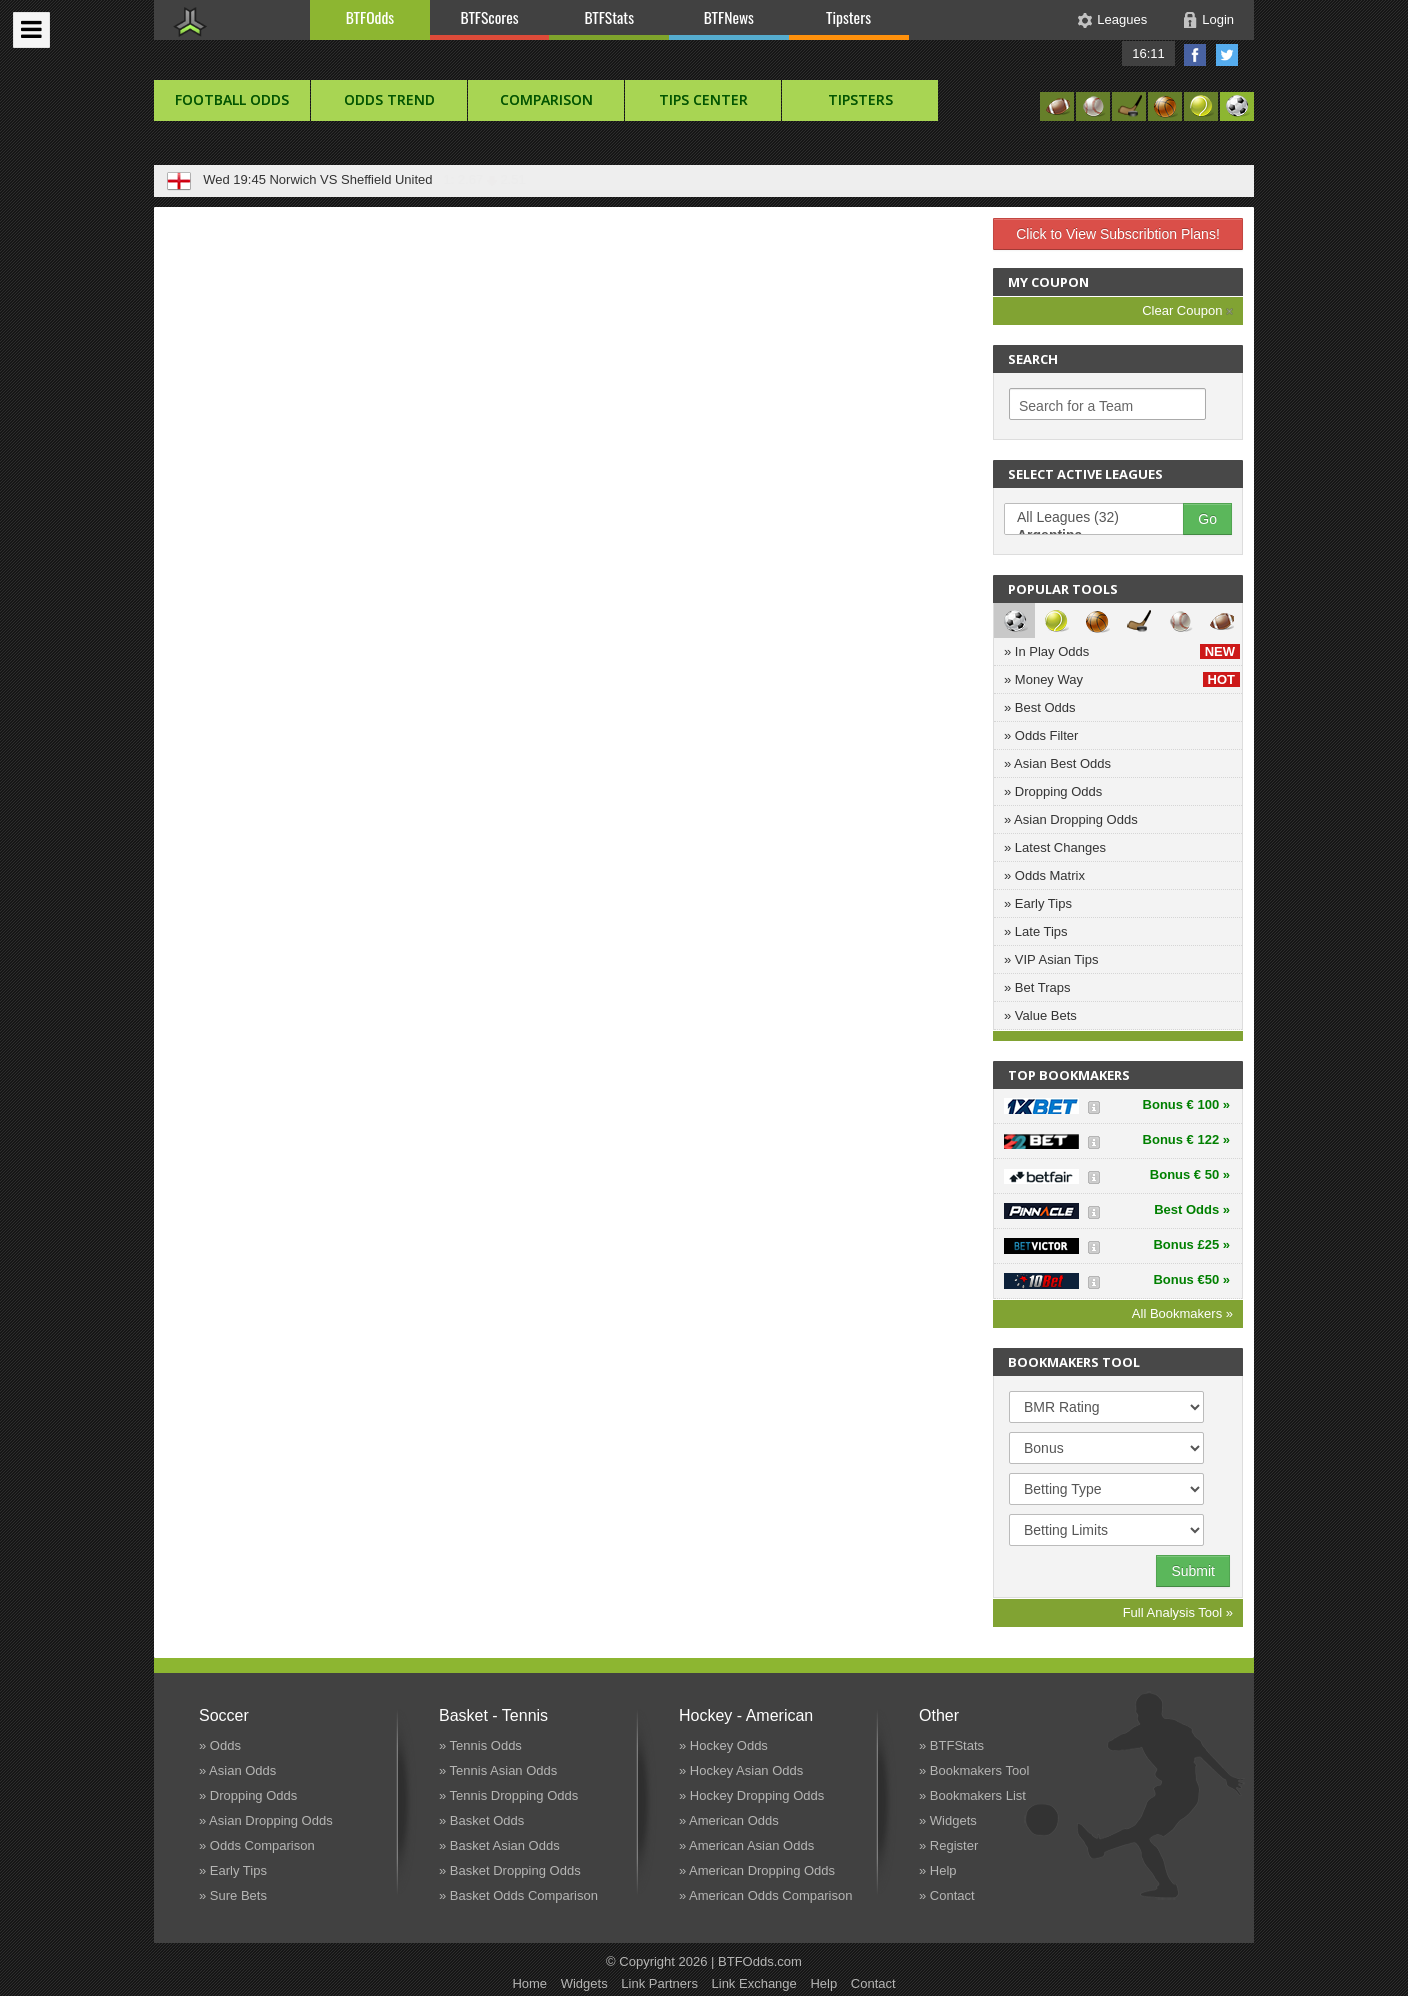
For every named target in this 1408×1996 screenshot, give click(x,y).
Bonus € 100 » (1186, 1104)
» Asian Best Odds (1057, 763)
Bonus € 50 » (1190, 1174)
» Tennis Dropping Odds (508, 1795)
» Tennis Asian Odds (498, 1770)
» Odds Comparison (257, 1845)
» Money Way (1122, 679)
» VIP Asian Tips (1051, 959)
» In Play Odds (1122, 651)
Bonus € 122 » (1186, 1139)
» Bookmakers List (972, 1795)
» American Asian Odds (746, 1845)
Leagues (1122, 19)
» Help (938, 1870)
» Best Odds (1040, 707)
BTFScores (490, 17)
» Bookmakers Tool (974, 1770)
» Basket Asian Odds (499, 1845)
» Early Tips (1038, 903)
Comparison (546, 99)
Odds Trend (389, 99)
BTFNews (729, 17)
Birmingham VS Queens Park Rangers (380, 179)
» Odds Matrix (1044, 875)
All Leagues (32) (1104, 518)
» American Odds (729, 1820)
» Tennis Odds (480, 1745)
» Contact (947, 1895)
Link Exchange (754, 1983)
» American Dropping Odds (757, 1870)
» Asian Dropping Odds (1071, 819)
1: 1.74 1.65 (541, 179)
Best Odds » (1192, 1209)
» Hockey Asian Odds (741, 1770)
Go (1207, 519)
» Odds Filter (1041, 735)
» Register (948, 1845)
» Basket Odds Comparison (518, 1895)
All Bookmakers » (1182, 1313)
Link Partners (659, 1983)
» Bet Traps (1037, 987)
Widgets (584, 1983)
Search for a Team (1076, 406)
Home (529, 1983)
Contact (873, 1983)
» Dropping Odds (1053, 791)
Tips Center (703, 99)
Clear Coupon (1187, 310)
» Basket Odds (481, 1820)
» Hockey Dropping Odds (751, 1795)
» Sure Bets (233, 1895)
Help (823, 1983)
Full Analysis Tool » (1178, 1612)
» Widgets (948, 1820)
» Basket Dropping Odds (510, 1870)
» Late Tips (1036, 931)
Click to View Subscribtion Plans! (1118, 234)
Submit (1193, 1571)
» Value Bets (1040, 1015)
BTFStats (610, 17)
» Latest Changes (1055, 847)
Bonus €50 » (1191, 1279)
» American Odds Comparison (765, 1895)
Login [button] (1218, 19)
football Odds (232, 99)
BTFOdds (370, 17)
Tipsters (848, 17)
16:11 (1148, 53)
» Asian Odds (237, 1770)
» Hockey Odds (723, 1745)
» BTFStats (951, 1745)
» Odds (220, 1745)
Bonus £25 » (1191, 1244)
